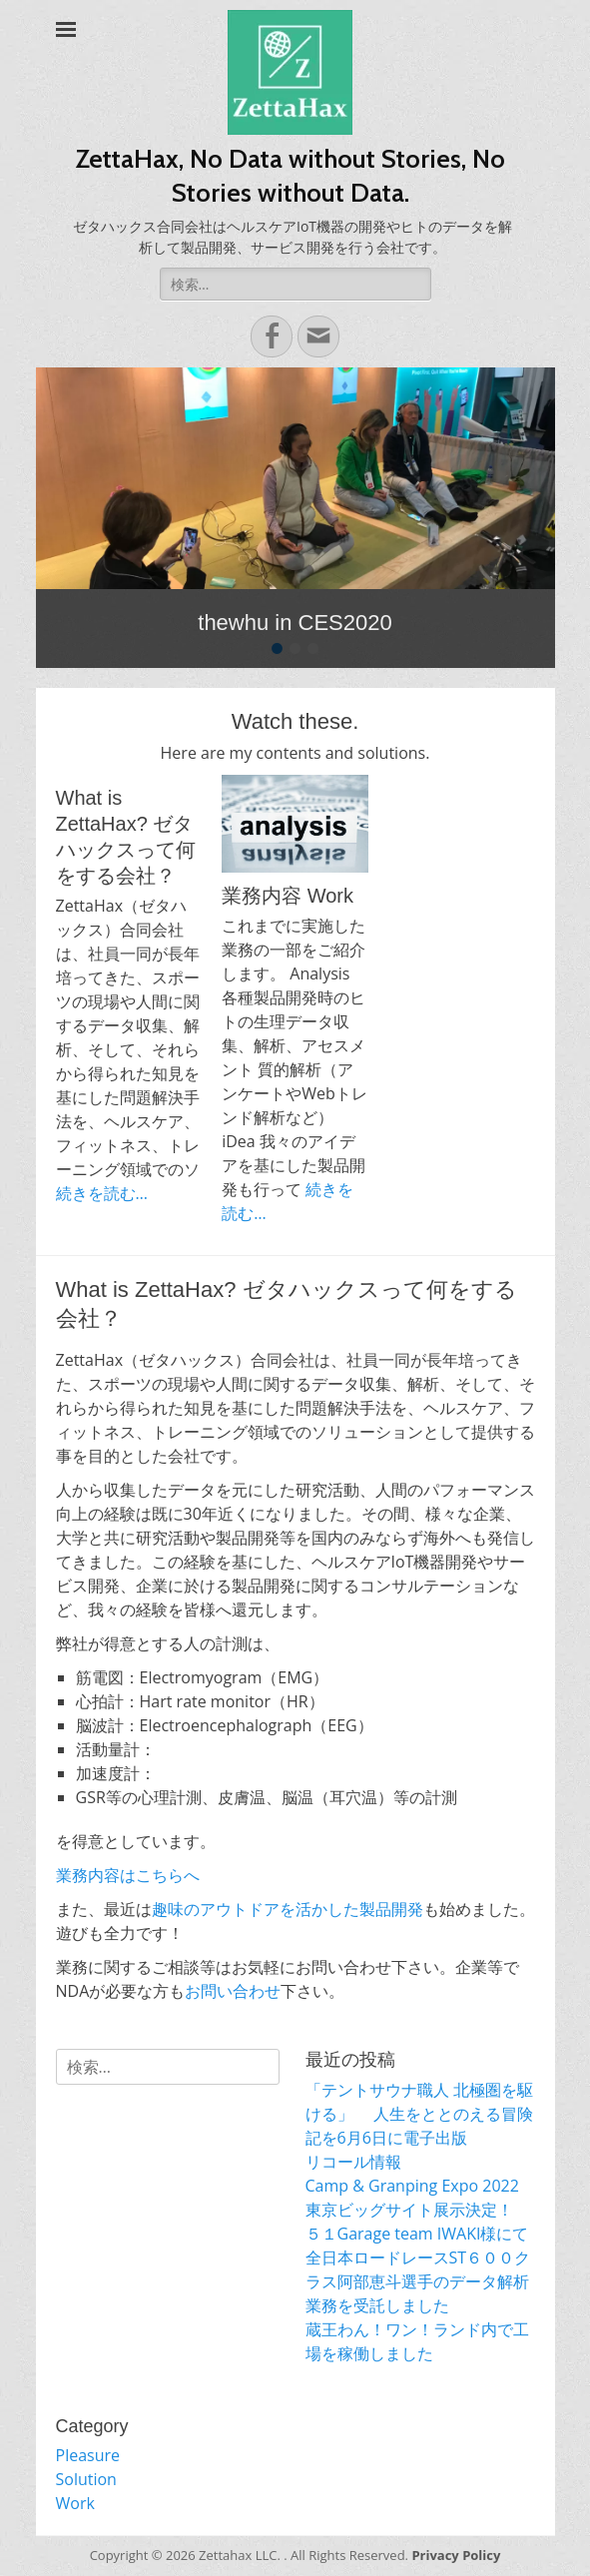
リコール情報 (353, 2162)
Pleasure (88, 2455)
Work (75, 2503)
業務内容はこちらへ (128, 1875)
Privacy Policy (455, 2555)
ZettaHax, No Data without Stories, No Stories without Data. (290, 176)
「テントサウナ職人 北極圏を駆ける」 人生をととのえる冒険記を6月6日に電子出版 (419, 2114)
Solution (86, 2479)
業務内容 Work (287, 896)
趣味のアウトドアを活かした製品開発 (287, 1909)
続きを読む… (102, 1193)
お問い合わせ (233, 1991)
